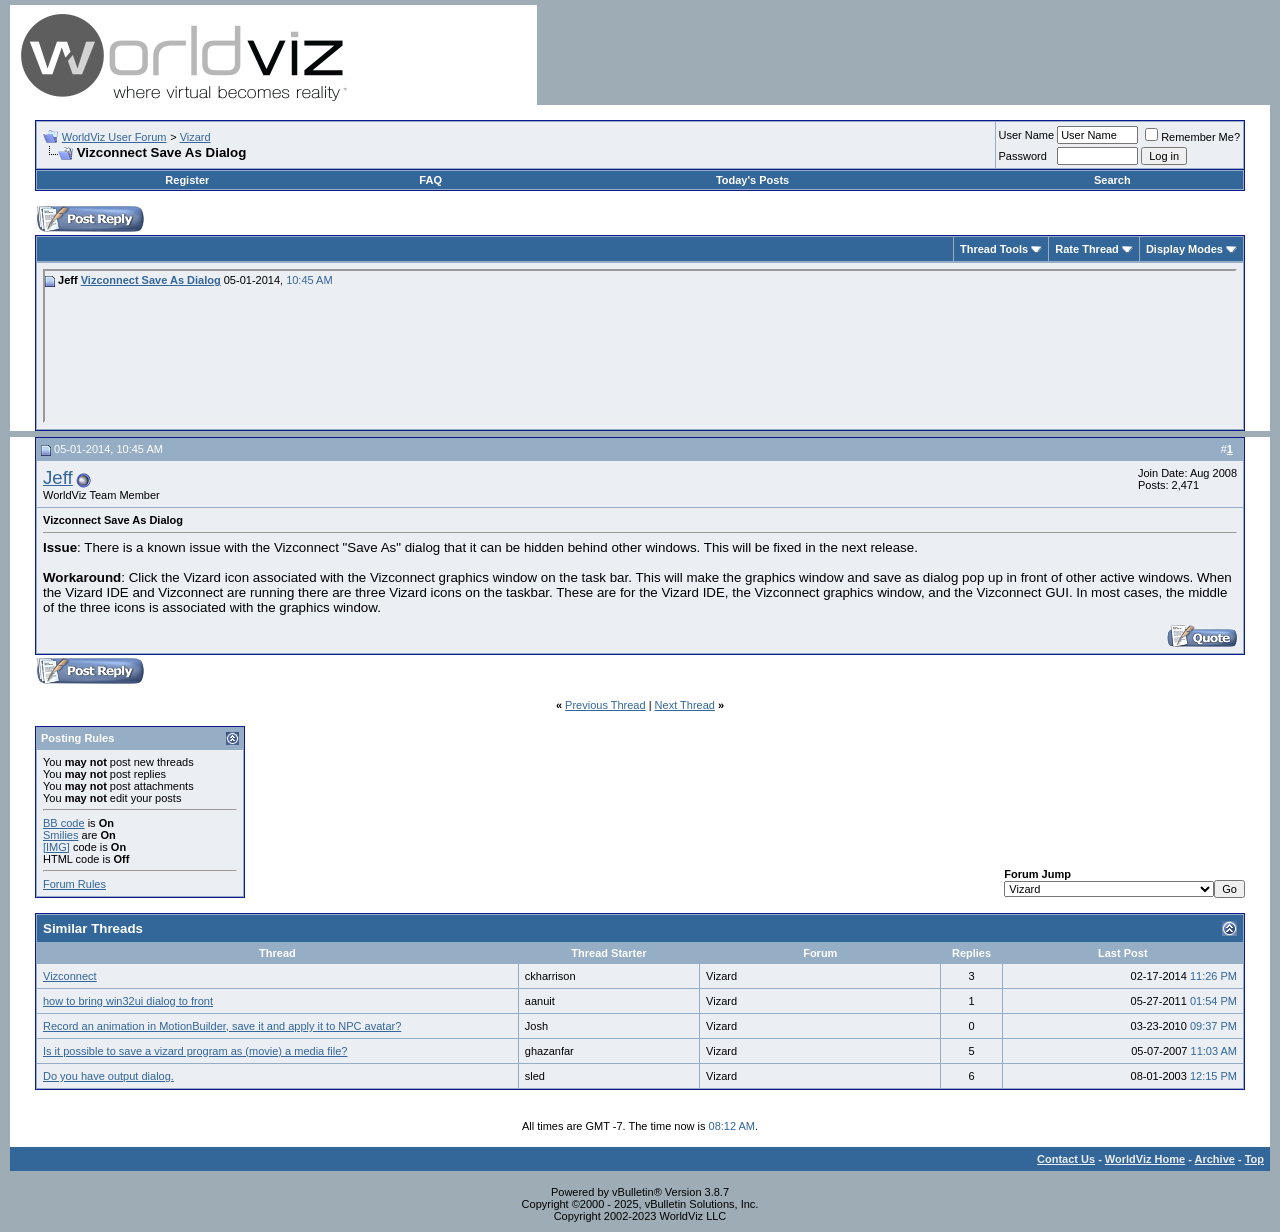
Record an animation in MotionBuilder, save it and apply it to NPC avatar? (222, 1026)
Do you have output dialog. (108, 1076)
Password (1023, 156)
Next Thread (685, 705)
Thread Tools (994, 249)
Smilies (60, 835)
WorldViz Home (1145, 1159)
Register (187, 180)
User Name (1027, 135)
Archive (1215, 1159)
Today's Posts (752, 180)
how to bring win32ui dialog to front (128, 1001)
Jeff (58, 477)
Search (1112, 180)
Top (1254, 1159)
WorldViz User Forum (114, 137)
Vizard (195, 137)
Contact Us (1066, 1159)
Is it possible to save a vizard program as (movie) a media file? (195, 1051)
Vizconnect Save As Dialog (151, 280)
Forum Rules (74, 884)
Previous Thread (605, 705)
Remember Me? (1192, 137)
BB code (64, 823)
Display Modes (1184, 249)
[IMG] (56, 847)
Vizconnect (70, 976)
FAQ (430, 180)
